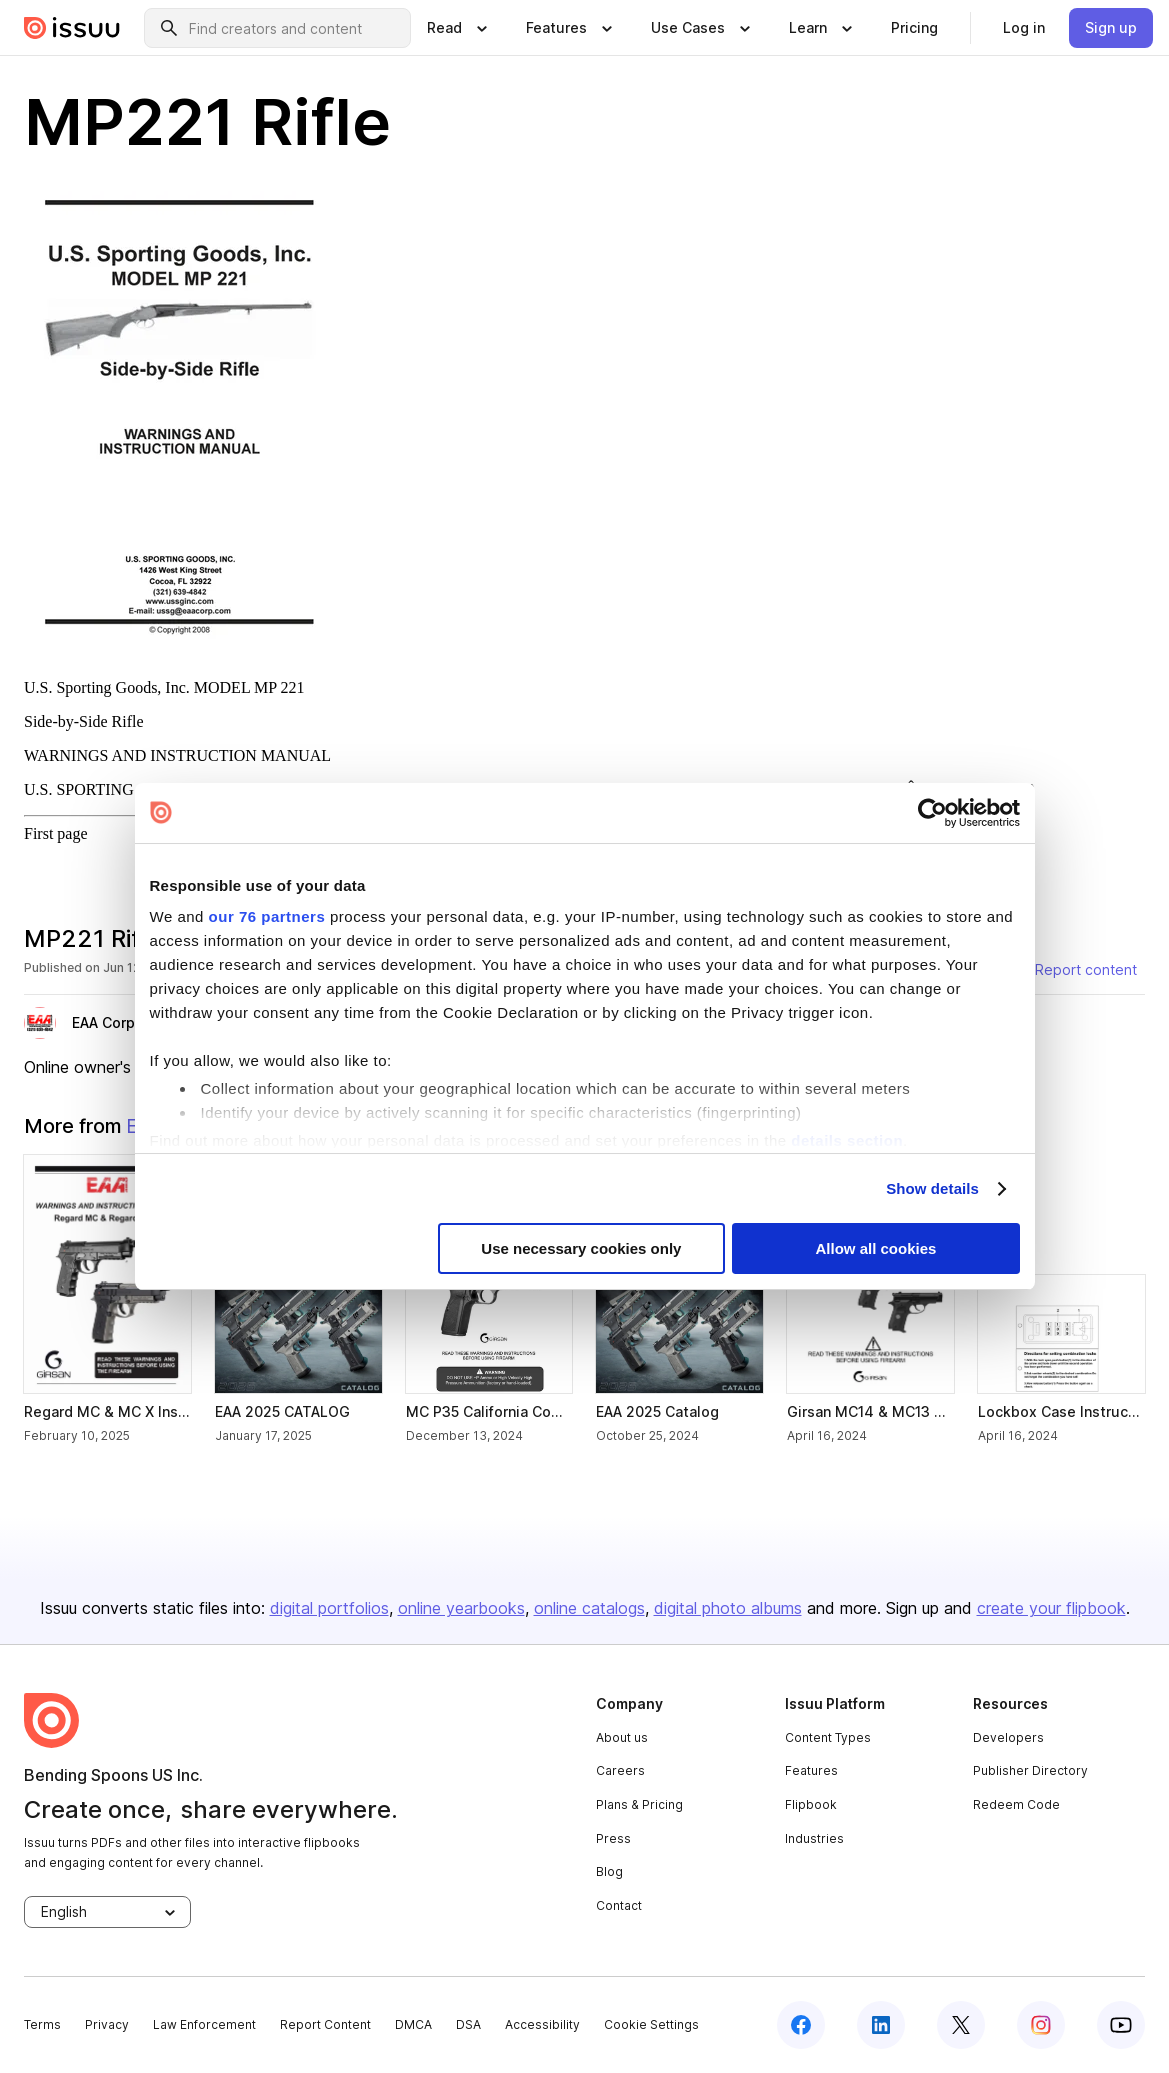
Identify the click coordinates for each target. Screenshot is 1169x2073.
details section (847, 1140)
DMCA (413, 2024)
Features (811, 1770)
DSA (468, 2024)
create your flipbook (1051, 1608)
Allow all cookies (876, 1248)
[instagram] (1041, 2025)
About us (622, 1737)
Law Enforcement (204, 2024)
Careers (620, 1770)
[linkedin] (881, 2025)
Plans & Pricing (639, 1804)
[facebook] (801, 2025)
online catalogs (589, 1608)
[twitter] (961, 2025)
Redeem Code (1016, 1804)
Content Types (828, 1737)
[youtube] (1121, 2025)
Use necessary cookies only (581, 1248)
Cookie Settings (651, 2024)
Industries (814, 1838)
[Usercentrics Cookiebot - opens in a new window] (932, 813)
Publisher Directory (1030, 1770)
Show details (932, 1188)
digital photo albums (728, 1608)
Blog (609, 1871)
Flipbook (811, 1804)
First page (56, 833)
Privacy (107, 2024)
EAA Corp (103, 1022)
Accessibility (542, 2024)
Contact (619, 1905)
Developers (1008, 1737)
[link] (914, 28)
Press (613, 1838)
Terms (42, 2024)
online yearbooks (461, 1608)
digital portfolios (329, 1608)
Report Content (325, 2024)
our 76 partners (267, 916)
